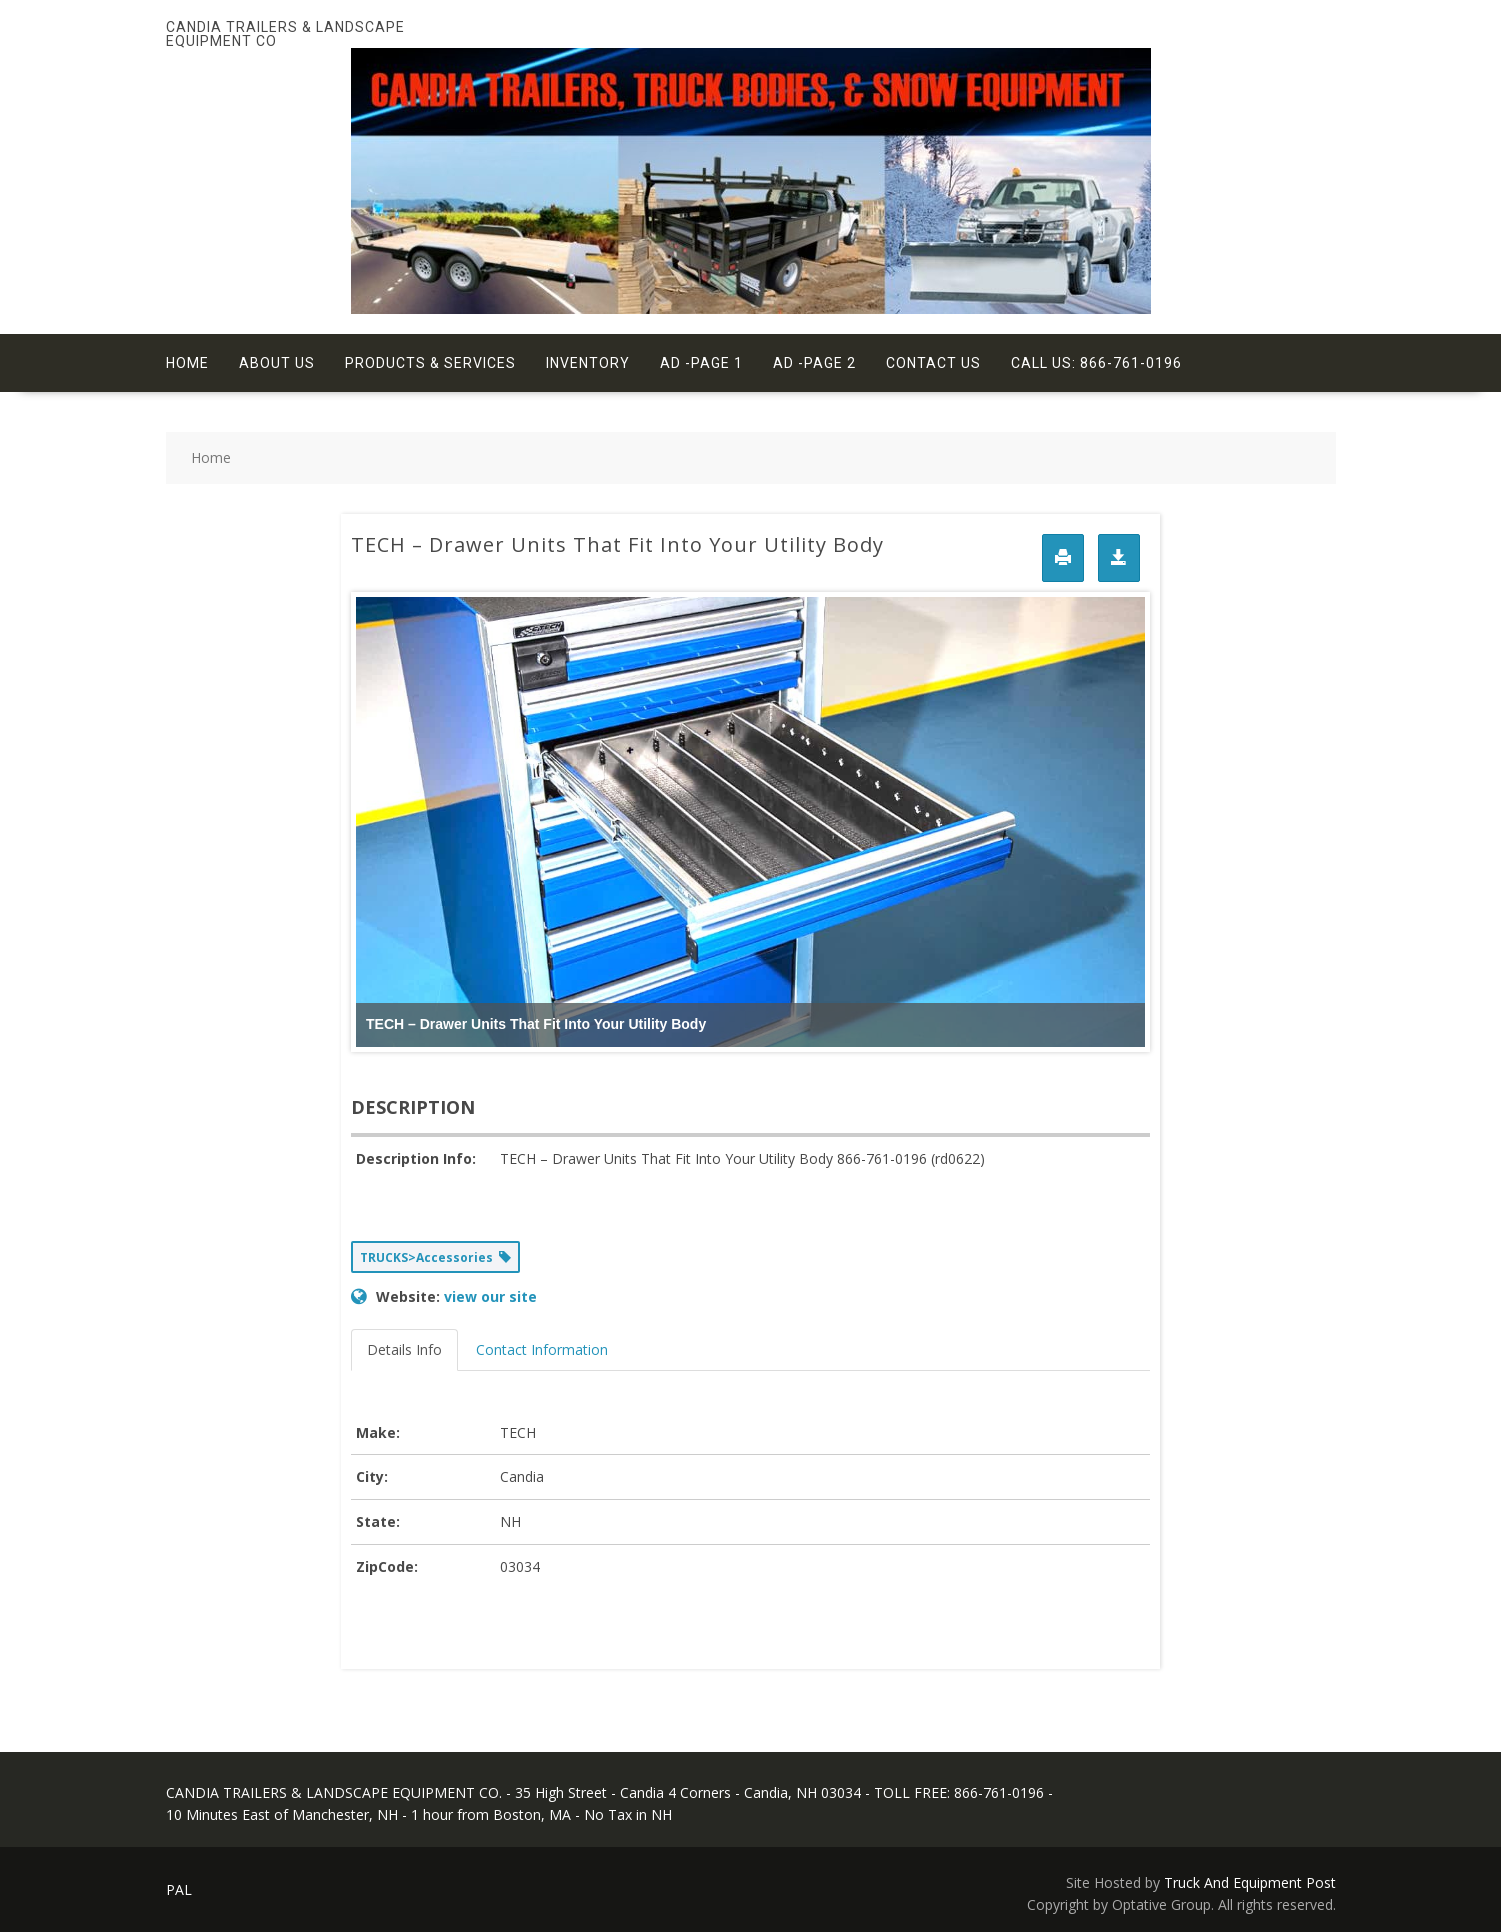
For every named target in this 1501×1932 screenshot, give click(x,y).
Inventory (588, 363)
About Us (277, 363)
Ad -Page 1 (701, 363)
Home (187, 363)
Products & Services (430, 363)
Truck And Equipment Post (1250, 1882)
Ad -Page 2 (814, 363)
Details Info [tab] (404, 1349)
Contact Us (933, 363)
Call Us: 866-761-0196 (1096, 363)
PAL (179, 1889)
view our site (490, 1296)
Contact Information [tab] (542, 1349)
